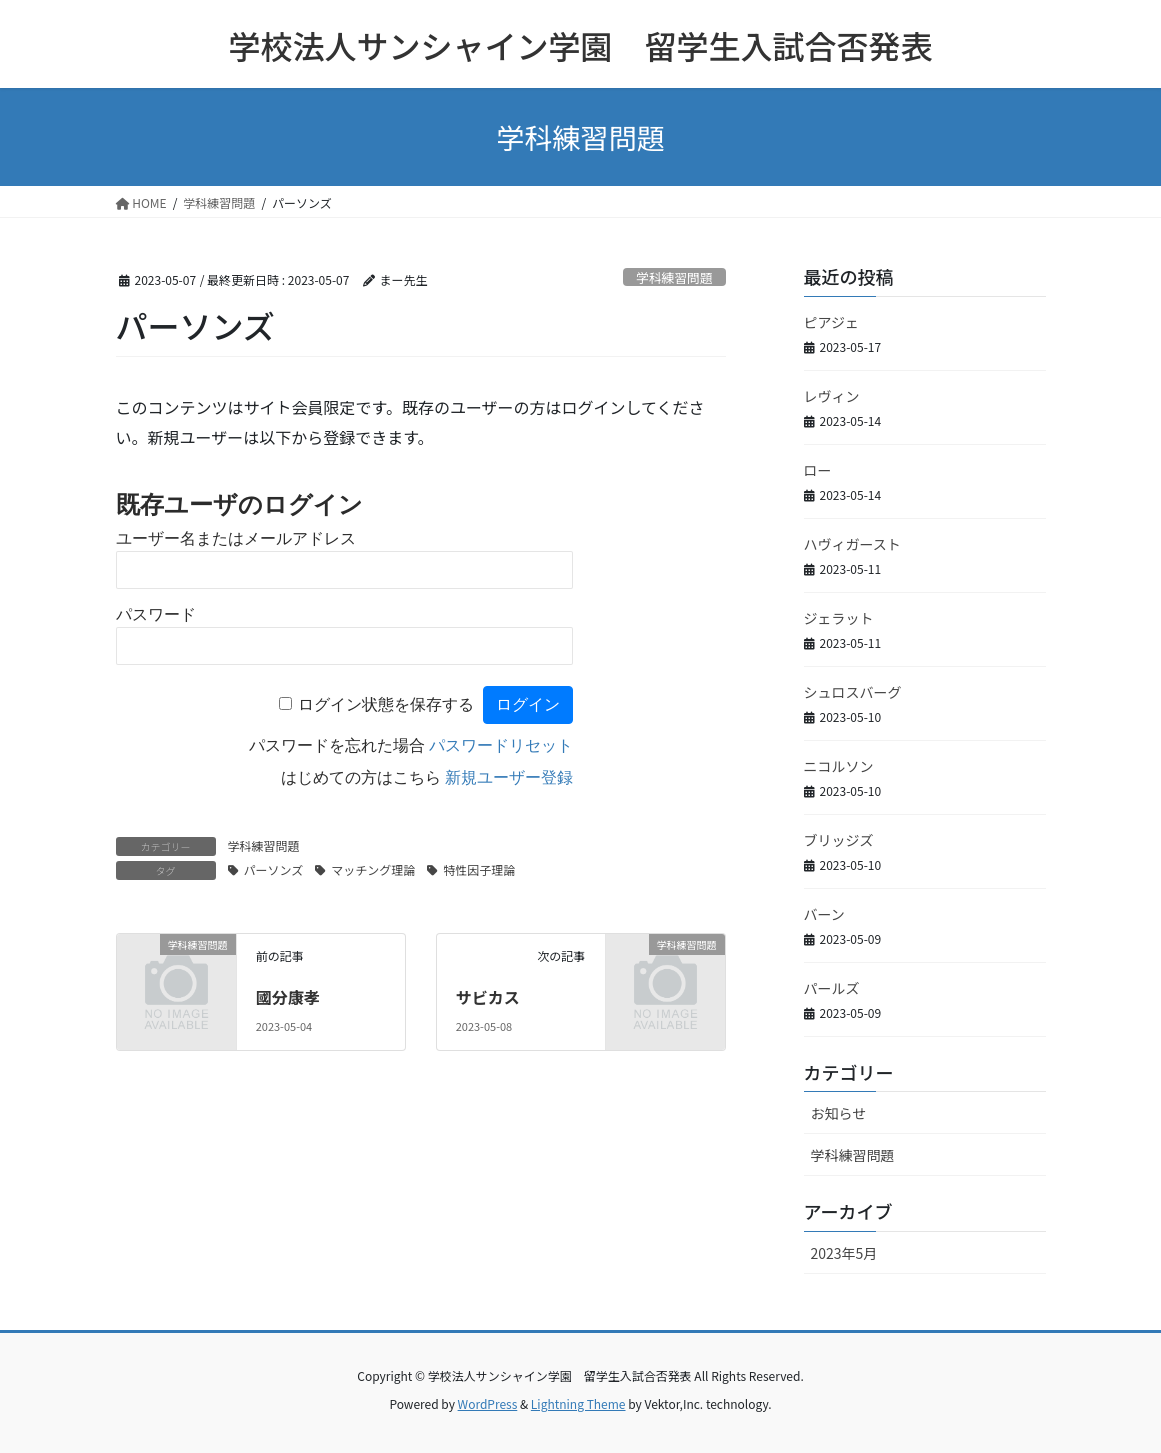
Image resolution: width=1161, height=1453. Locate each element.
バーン (824, 914)
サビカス (488, 997)
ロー (818, 470)
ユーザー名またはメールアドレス (236, 538)
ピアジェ (831, 322)
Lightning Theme (578, 1403)
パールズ (832, 988)
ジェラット (839, 618)
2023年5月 (844, 1253)
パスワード (156, 614)
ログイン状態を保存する (386, 704)
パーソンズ (274, 869)
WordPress (488, 1403)
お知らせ (839, 1113)
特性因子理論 (479, 869)
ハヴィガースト (852, 544)
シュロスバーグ (853, 692)
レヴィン (832, 396)
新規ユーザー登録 (509, 777)
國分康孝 (288, 997)
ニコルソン (839, 766)
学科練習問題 (674, 277)
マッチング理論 (373, 869)
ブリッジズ (839, 840)
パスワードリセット (501, 745)
